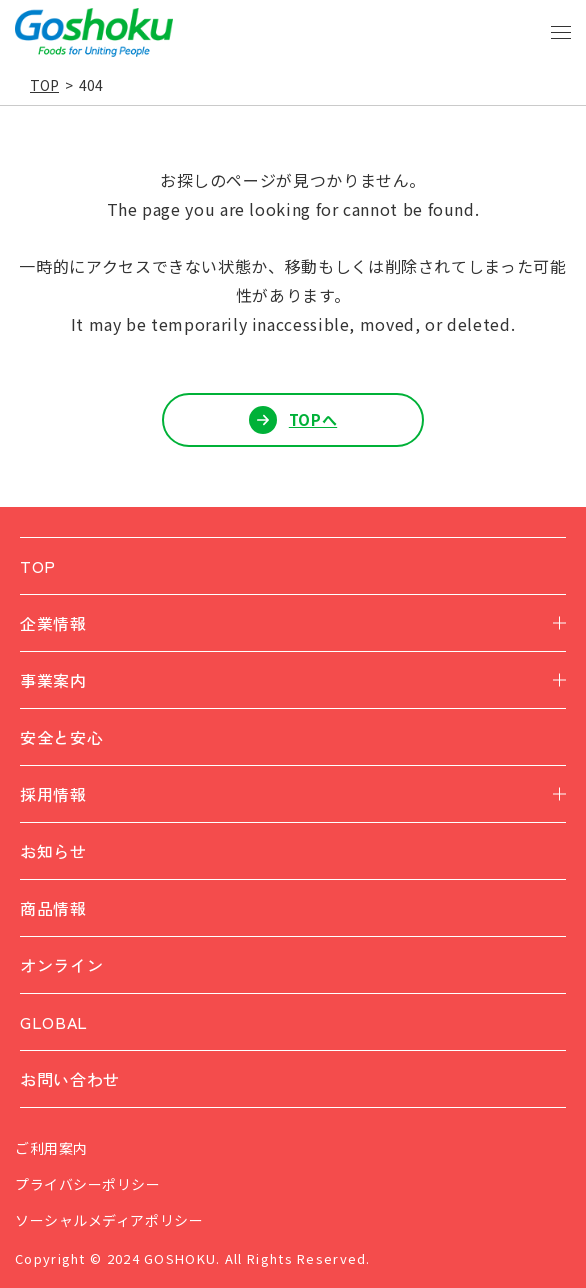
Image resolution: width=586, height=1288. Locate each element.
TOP (44, 85)
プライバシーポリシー (88, 1184)
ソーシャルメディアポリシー (109, 1220)
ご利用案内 (51, 1148)
